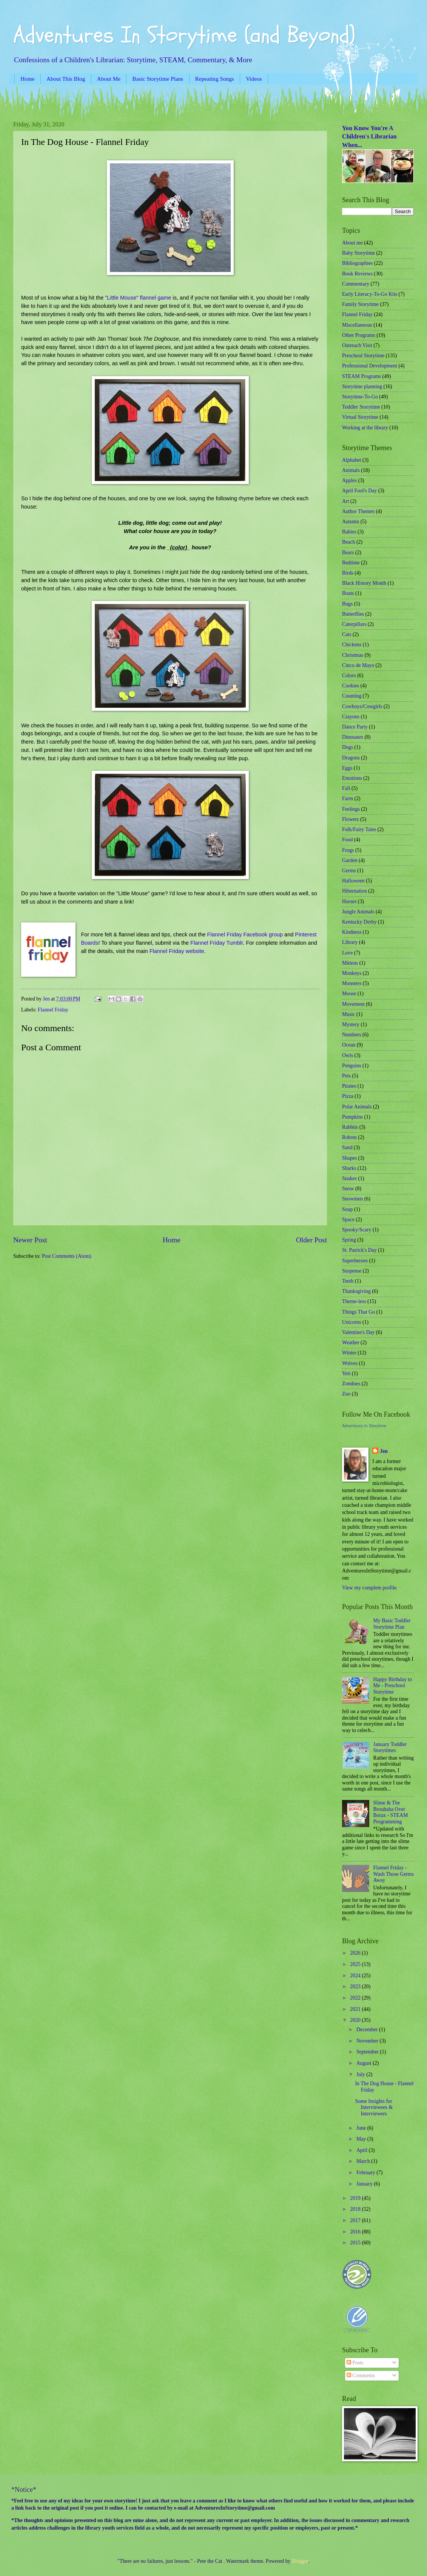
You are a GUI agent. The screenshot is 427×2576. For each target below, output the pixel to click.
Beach (348, 542)
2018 (356, 2209)
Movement (353, 1004)
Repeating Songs (214, 78)
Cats (346, 634)
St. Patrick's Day (359, 1250)
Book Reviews (357, 274)
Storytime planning (362, 386)
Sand (347, 1147)
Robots (349, 1137)
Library (350, 942)
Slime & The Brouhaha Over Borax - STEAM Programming (390, 1812)
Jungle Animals (358, 912)
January (365, 2184)
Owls (347, 1055)
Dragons (351, 758)
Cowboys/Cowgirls (362, 706)
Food (347, 839)
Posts (355, 2362)
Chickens (351, 644)
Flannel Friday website (176, 951)
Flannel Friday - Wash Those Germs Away (393, 1874)
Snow (348, 1188)
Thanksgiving (356, 1291)
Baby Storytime (358, 253)
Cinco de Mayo (358, 665)
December (367, 2029)
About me (352, 243)
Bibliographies (357, 263)
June (361, 2128)
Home (27, 78)
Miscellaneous (357, 325)
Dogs (347, 747)
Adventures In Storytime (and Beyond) (184, 35)
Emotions (352, 778)
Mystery (350, 1024)
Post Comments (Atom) (66, 1256)
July (361, 2074)
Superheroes (355, 1260)
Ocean (348, 1045)
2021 (356, 2009)
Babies (349, 532)
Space (348, 1219)
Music (348, 1014)
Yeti (346, 1373)
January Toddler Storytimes (390, 1747)
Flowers (350, 819)
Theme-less (354, 1301)
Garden (350, 860)
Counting (351, 696)
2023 (356, 1986)
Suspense (351, 1271)
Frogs (348, 850)
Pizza (347, 1096)
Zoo (346, 1394)
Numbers (351, 1034)
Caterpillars (354, 624)
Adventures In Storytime (364, 1425)
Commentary (355, 284)
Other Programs (358, 335)
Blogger (300, 2561)
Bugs (347, 604)
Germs (349, 870)
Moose (349, 993)
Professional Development (369, 366)
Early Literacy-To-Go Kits (369, 294)
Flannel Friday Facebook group (245, 934)
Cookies (350, 686)
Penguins (351, 1065)
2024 (356, 1975)
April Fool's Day (359, 490)
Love (347, 953)
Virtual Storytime (360, 417)
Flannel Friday (53, 1010)
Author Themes (358, 511)
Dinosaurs (352, 737)
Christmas (352, 655)
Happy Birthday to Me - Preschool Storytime (392, 1686)
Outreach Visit (357, 345)
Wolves (350, 1363)
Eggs (347, 768)
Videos (254, 78)
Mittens (350, 963)
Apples (349, 480)
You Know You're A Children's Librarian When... (369, 136)
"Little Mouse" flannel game (138, 298)
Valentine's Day (358, 1332)
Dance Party (355, 727)
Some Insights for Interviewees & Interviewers (374, 2107)
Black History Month (364, 583)
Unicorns (351, 1322)
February (366, 2172)
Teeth (347, 1281)
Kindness (351, 932)
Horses (349, 901)
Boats (348, 593)
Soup (347, 1209)
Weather (350, 1342)
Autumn (350, 521)
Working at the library (365, 427)
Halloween (353, 881)
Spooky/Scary (356, 1230)
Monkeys (351, 973)
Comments (361, 2375)
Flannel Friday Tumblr (216, 943)
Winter (349, 1353)
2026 (356, 1953)
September (368, 2052)
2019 (356, 2198)
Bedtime (351, 563)
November (368, 2041)
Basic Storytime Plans (158, 78)
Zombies (351, 1383)
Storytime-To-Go (360, 397)
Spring (349, 1240)
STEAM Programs (361, 376)
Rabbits (350, 1127)
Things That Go (358, 1312)
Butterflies (353, 614)
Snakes (349, 1178)
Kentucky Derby (359, 922)
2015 (356, 2243)
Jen (384, 1451)
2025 (356, 1964)
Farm (347, 798)
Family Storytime (360, 304)
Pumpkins (352, 1117)
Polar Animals (357, 1107)
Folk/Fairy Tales (359, 829)
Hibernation (354, 891)
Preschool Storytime (363, 355)
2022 (356, 1998)
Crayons (350, 716)
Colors (349, 675)
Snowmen (352, 1199)
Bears (348, 552)
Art (345, 501)
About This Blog (65, 78)
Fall (346, 788)
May (361, 2139)
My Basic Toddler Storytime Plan (392, 1624)
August (364, 2063)
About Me (108, 78)
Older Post (311, 1240)
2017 (356, 2220)
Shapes (349, 1158)
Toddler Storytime (361, 407)
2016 (356, 2232)
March (363, 2161)
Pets (346, 1076)
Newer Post (30, 1240)
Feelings (351, 809)
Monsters (351, 983)
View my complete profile (369, 1588)
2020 (356, 2020)
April (362, 2150)
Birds (347, 573)
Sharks (349, 1168)
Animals (351, 470)
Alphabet (351, 460)
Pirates (349, 1086)
